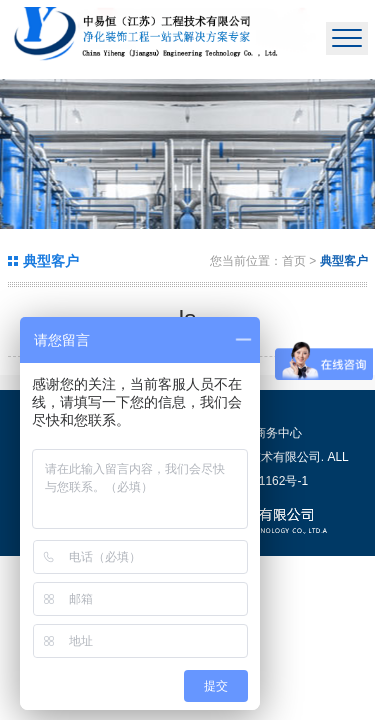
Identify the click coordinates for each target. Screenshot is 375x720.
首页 (294, 261)
